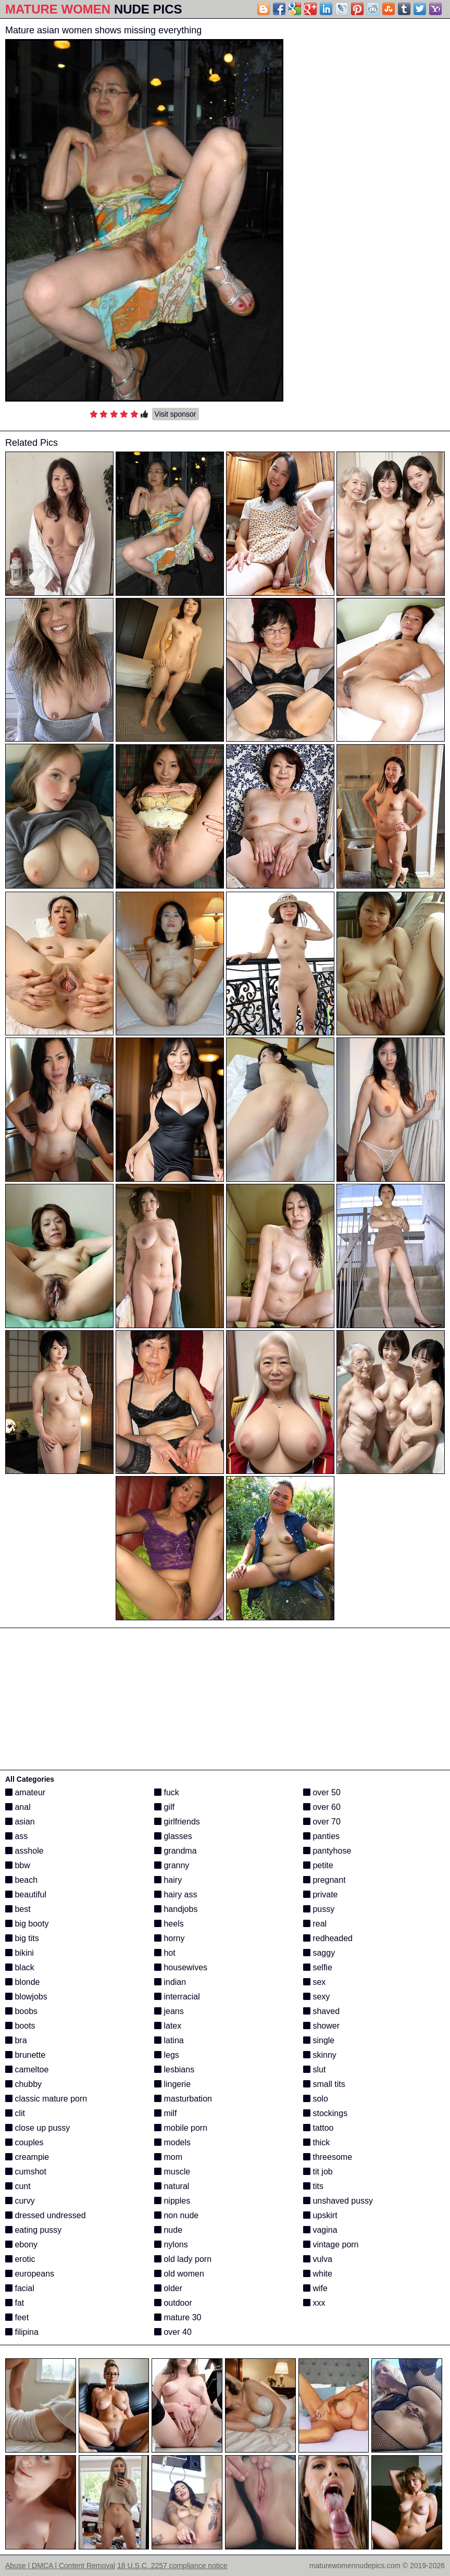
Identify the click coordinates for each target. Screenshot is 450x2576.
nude (168, 2229)
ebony (21, 2244)
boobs (21, 2011)
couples (24, 2142)
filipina (22, 2332)
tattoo (318, 2127)
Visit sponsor (175, 414)
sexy (316, 1996)
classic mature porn (46, 2098)
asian (20, 1821)
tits (313, 2186)
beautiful (25, 1894)
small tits (324, 2084)
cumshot (25, 2171)
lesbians (174, 2069)
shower (321, 2025)
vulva (317, 2259)
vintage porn (331, 2244)
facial (19, 2288)
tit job (318, 2171)
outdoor (173, 2302)
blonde (22, 1982)
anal (18, 1807)
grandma (175, 1850)
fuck (166, 1792)
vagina (320, 2229)
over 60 (322, 1807)
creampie (27, 2157)
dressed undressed (45, 2215)
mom (168, 2157)
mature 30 (177, 2317)
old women (179, 2273)
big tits (22, 1938)
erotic (20, 2259)
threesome (327, 2157)
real (315, 1923)
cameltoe (26, 2069)
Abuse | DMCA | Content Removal (60, 2565)
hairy (168, 1879)
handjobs (175, 1909)
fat (14, 2302)
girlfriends (177, 1821)
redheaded (328, 1938)
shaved (321, 2011)
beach (21, 1879)
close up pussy (37, 2127)
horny (169, 1938)
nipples (172, 2200)
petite (318, 1865)
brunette (25, 2054)
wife (315, 2288)
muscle (172, 2171)
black (19, 1967)
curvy (20, 2200)
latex (167, 2025)
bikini (19, 1952)
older (168, 2288)
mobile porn (180, 2127)
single (318, 2040)
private (320, 1894)
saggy (319, 1952)
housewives (180, 1967)
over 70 (322, 1821)
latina (169, 2040)
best (18, 1909)
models (172, 2142)
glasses (173, 1836)
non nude (176, 2215)
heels (169, 1923)
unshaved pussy (338, 2200)
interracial (177, 1996)
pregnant (324, 1879)
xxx (314, 2302)
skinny (319, 2054)
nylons (171, 2244)
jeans (169, 2011)
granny (171, 1865)
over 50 (322, 1792)
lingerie (172, 2084)
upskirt (320, 2215)
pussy (318, 1909)
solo (315, 2098)
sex (314, 1982)
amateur (25, 1792)
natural (171, 2186)
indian (170, 1982)
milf (165, 2113)
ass (16, 1836)
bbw (17, 1865)
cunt (18, 2186)
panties (321, 1836)
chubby (23, 2084)
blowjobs (26, 1996)
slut (314, 2069)
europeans (29, 2273)
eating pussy (33, 2229)
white (317, 2273)
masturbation (183, 2098)
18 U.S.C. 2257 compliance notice (172, 2565)
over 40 (173, 2332)
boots (20, 2025)
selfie (317, 1967)
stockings (325, 2113)
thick (316, 2142)
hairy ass (175, 1894)
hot (165, 1952)
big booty (26, 1923)
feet (17, 2317)
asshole (24, 1850)
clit (15, 2113)
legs (166, 2054)
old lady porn (182, 2259)
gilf (164, 1807)
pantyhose (327, 1850)
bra (16, 2040)
